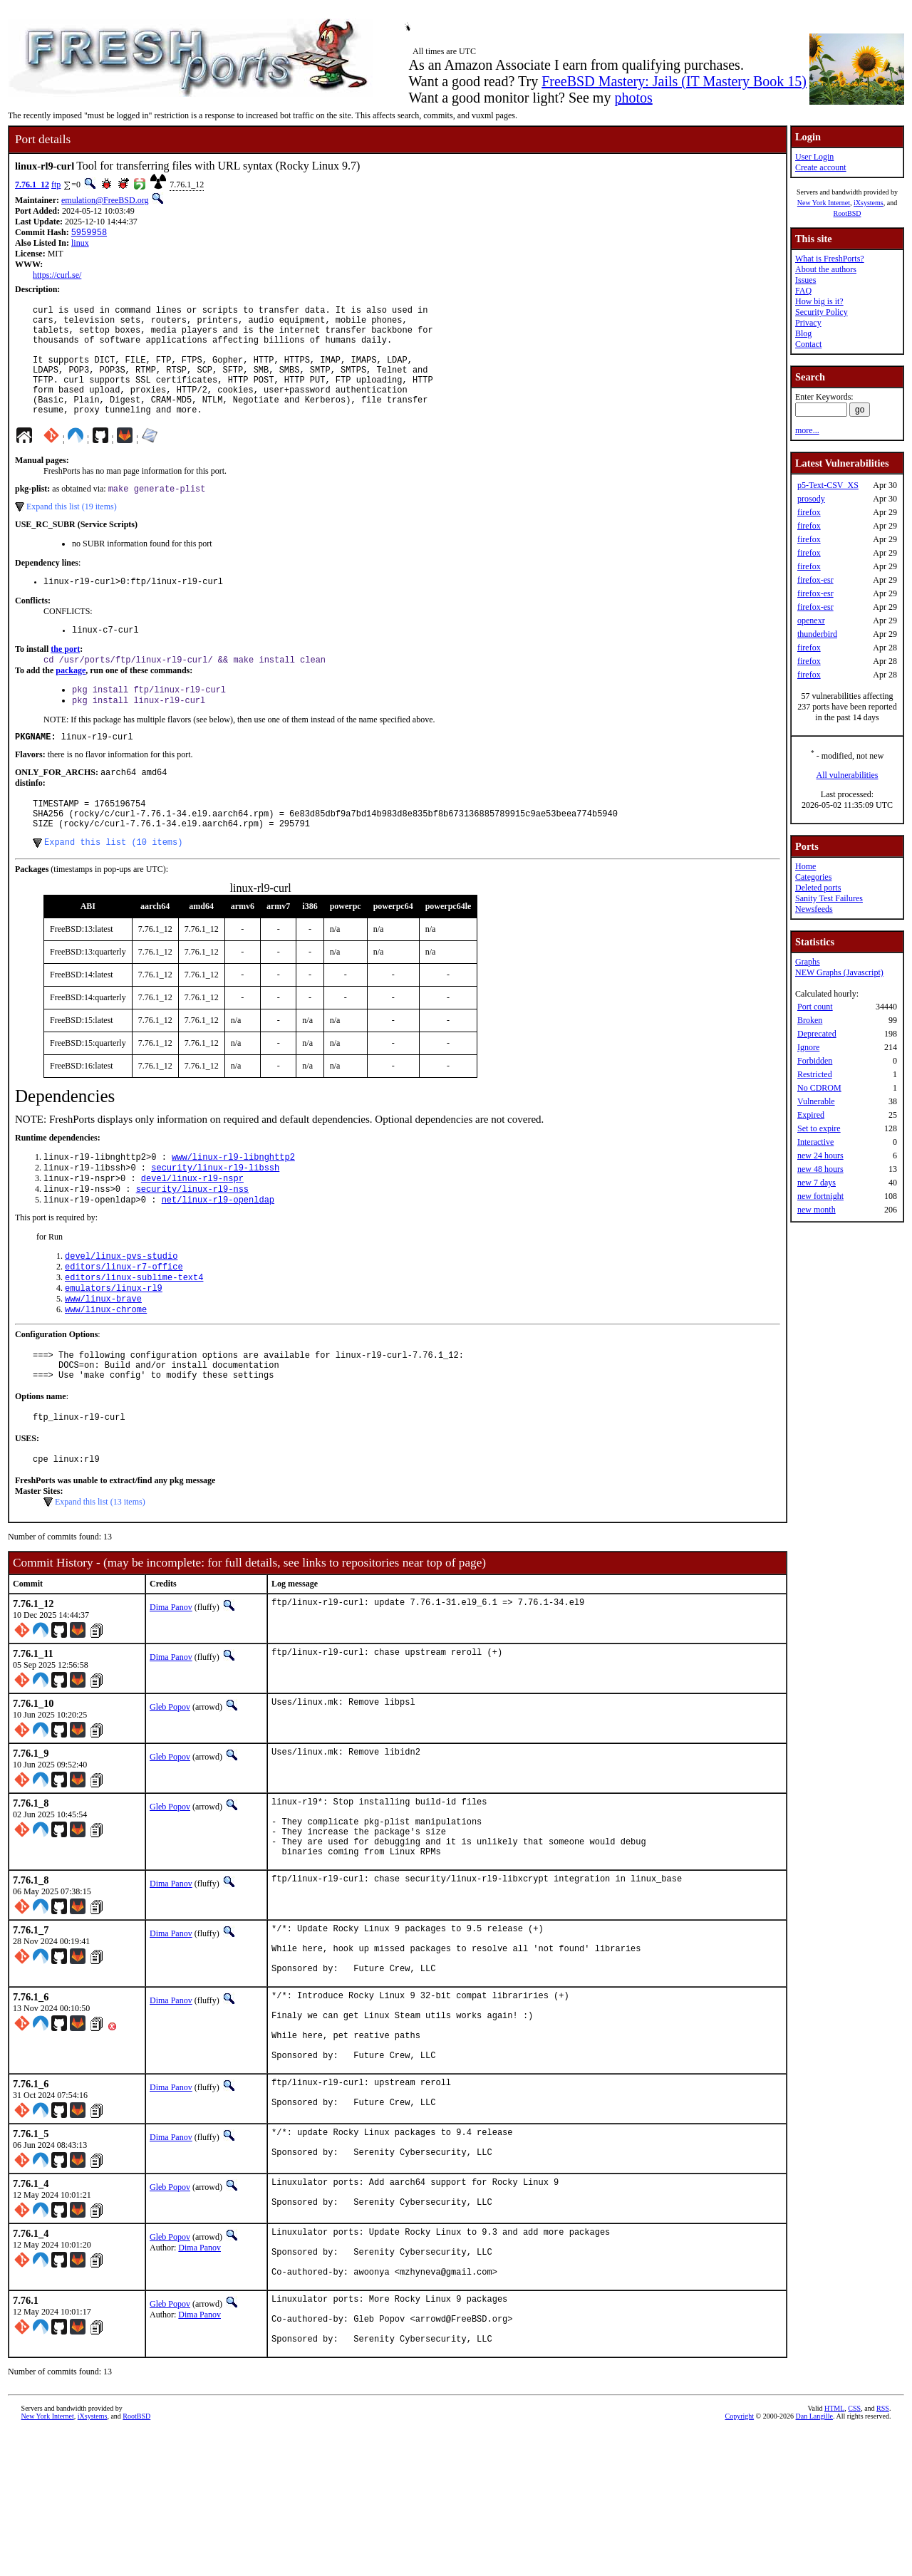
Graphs (807, 962)
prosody (811, 499)
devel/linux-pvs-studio (121, 1311)
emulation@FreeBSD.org (104, 200)
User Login (814, 157)
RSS (882, 2552)
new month (816, 1210)
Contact (808, 344)
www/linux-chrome (106, 1372)
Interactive (815, 1142)
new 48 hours (820, 1169)
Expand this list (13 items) (100, 1575)
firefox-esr (815, 580)
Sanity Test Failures (829, 898)
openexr (811, 620)
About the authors (825, 269)
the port (65, 680)
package (71, 702)
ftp (56, 184)
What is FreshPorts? (829, 259)
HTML (834, 2552)
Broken (809, 1020)
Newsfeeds (814, 909)
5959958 (89, 233)
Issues (805, 280)
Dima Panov (171, 1681)
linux (80, 244)
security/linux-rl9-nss (192, 1241)
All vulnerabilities (848, 775)
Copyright (740, 2560)
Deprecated (816, 1034)
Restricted (814, 1074)
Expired (810, 1115)
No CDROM (819, 1088)
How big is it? (819, 301)
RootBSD (847, 213)
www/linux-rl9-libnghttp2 (233, 1205)
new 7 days (816, 1183)
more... (807, 430)
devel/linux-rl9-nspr (192, 1229)
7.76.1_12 (32, 184)
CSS (854, 2552)
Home (805, 866)
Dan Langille (814, 2560)
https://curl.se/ (57, 276)
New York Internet (823, 203)
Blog (803, 333)
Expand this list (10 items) (113, 889)
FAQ (803, 291)
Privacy (808, 323)
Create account (820, 167)
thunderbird (817, 634)
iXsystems (869, 203)
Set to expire (819, 1128)
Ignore (808, 1047)
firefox (809, 512)
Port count (815, 1007)
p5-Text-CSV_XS (828, 485)
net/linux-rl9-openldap (218, 1253)
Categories (813, 877)
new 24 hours (820, 1155)
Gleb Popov (170, 1780)
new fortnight (820, 1196)
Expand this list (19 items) (71, 533)
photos (633, 97)
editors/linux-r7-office (124, 1323)
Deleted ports (818, 888)
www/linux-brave (103, 1360)
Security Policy (821, 312)
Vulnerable (816, 1101)
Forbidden (814, 1061)
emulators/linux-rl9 (113, 1347)
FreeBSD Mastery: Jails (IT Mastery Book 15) (674, 81)
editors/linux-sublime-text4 (134, 1335)
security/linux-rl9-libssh (215, 1217)
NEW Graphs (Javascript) (839, 972)
